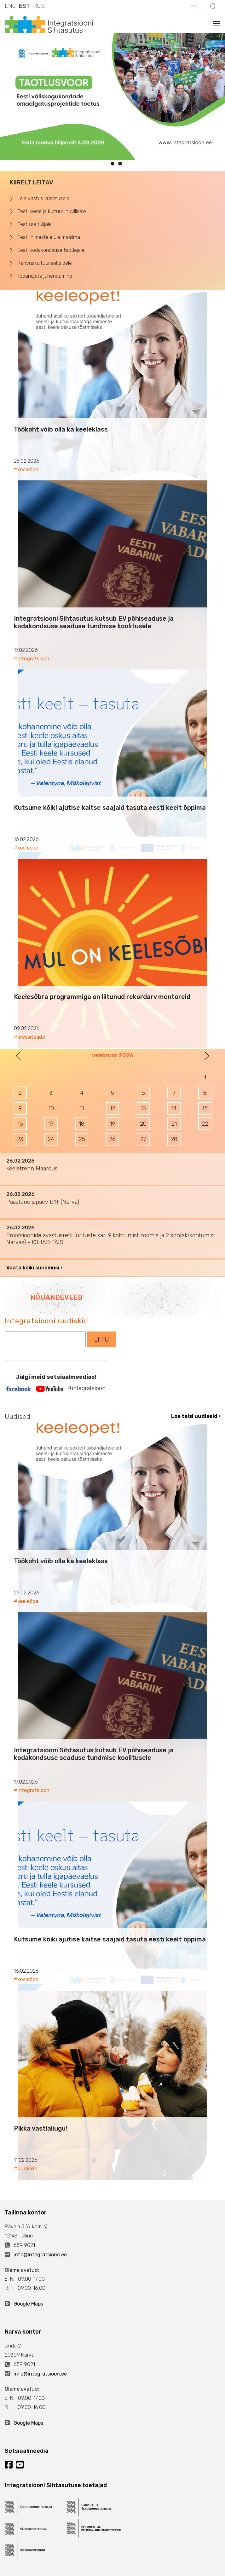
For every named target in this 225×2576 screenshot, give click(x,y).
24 (51, 1139)
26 (112, 1139)
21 (174, 1123)
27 (143, 1139)
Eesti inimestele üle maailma (48, 237)
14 (174, 1108)
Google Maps (28, 2304)
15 (205, 1108)
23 (20, 1139)
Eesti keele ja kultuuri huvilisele (51, 211)
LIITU (101, 1339)
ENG (10, 6)
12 (112, 1108)
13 (143, 1108)
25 (81, 1139)
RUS (39, 6)
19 (112, 1123)
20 (143, 1123)
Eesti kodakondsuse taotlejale (50, 250)
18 (81, 1123)
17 (51, 1123)
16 (20, 1123)
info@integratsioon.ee (40, 2255)
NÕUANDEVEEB (56, 1297)
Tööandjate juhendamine (44, 276)
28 (174, 1139)
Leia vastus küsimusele (43, 198)
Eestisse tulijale (34, 224)
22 (205, 1123)
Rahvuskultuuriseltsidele (44, 263)
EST (24, 6)
